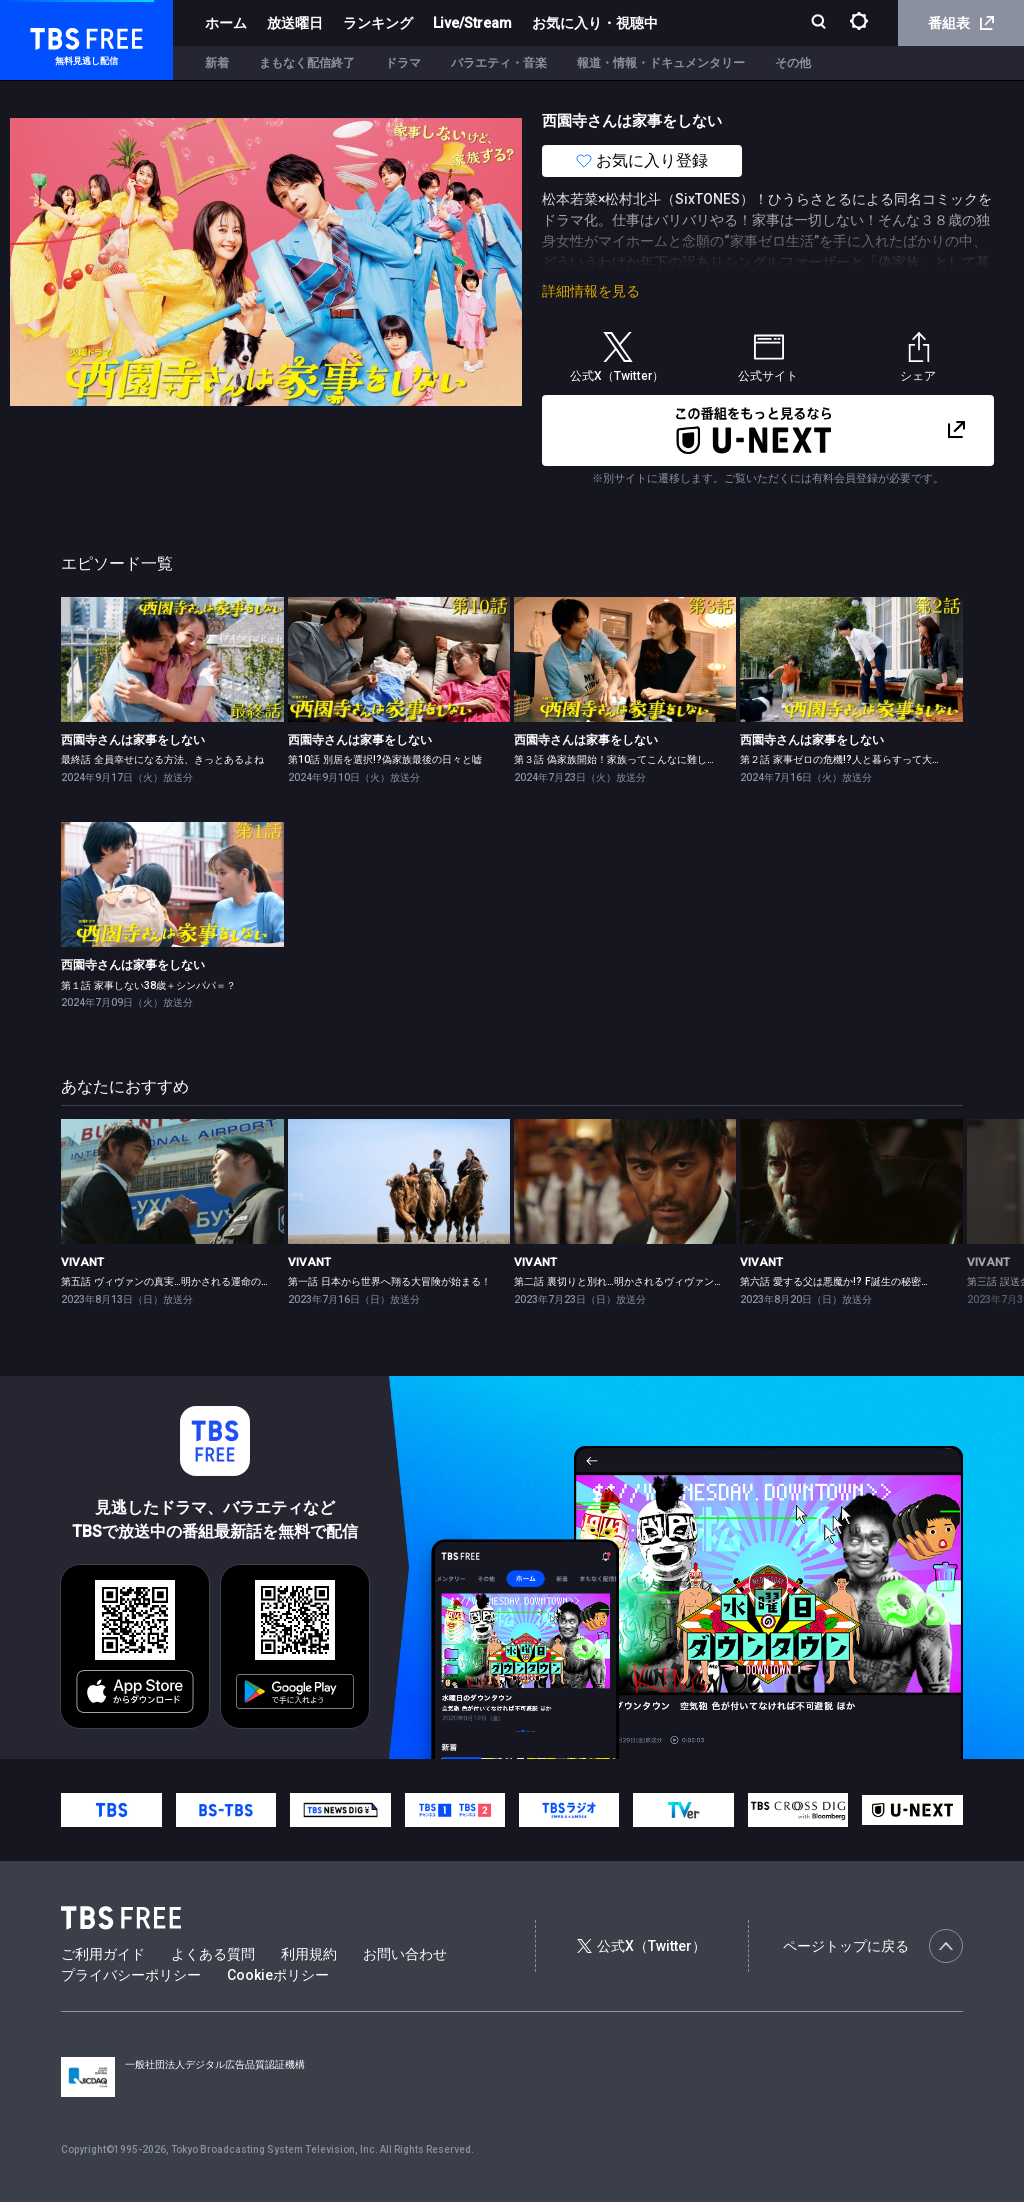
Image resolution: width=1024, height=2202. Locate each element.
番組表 (961, 23)
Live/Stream (472, 23)
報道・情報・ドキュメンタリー (661, 63)
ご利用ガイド (103, 1954)
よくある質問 (213, 1954)
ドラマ (403, 63)
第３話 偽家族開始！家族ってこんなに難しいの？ (625, 759)
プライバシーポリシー (131, 1975)
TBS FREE (53, 35)
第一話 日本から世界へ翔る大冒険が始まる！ (389, 1281)
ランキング (378, 23)
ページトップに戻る (873, 1946)
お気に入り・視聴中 (595, 23)
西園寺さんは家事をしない (133, 740)
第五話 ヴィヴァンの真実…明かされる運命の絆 (166, 1281)
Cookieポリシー (278, 1975)
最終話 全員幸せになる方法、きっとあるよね (162, 759)
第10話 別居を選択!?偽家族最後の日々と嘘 (385, 759)
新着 (217, 63)
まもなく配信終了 (307, 63)
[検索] (820, 23)
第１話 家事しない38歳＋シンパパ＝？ (148, 985)
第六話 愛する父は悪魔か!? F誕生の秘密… (834, 1281)
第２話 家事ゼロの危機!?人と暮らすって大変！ (846, 759)
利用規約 (309, 1954)
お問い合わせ (405, 1954)
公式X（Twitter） (641, 1946)
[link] (172, 659)
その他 (793, 63)
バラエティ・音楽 (499, 63)
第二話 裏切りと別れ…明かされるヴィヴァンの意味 (629, 1281)
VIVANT (82, 1262)
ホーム (226, 23)
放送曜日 (295, 23)
